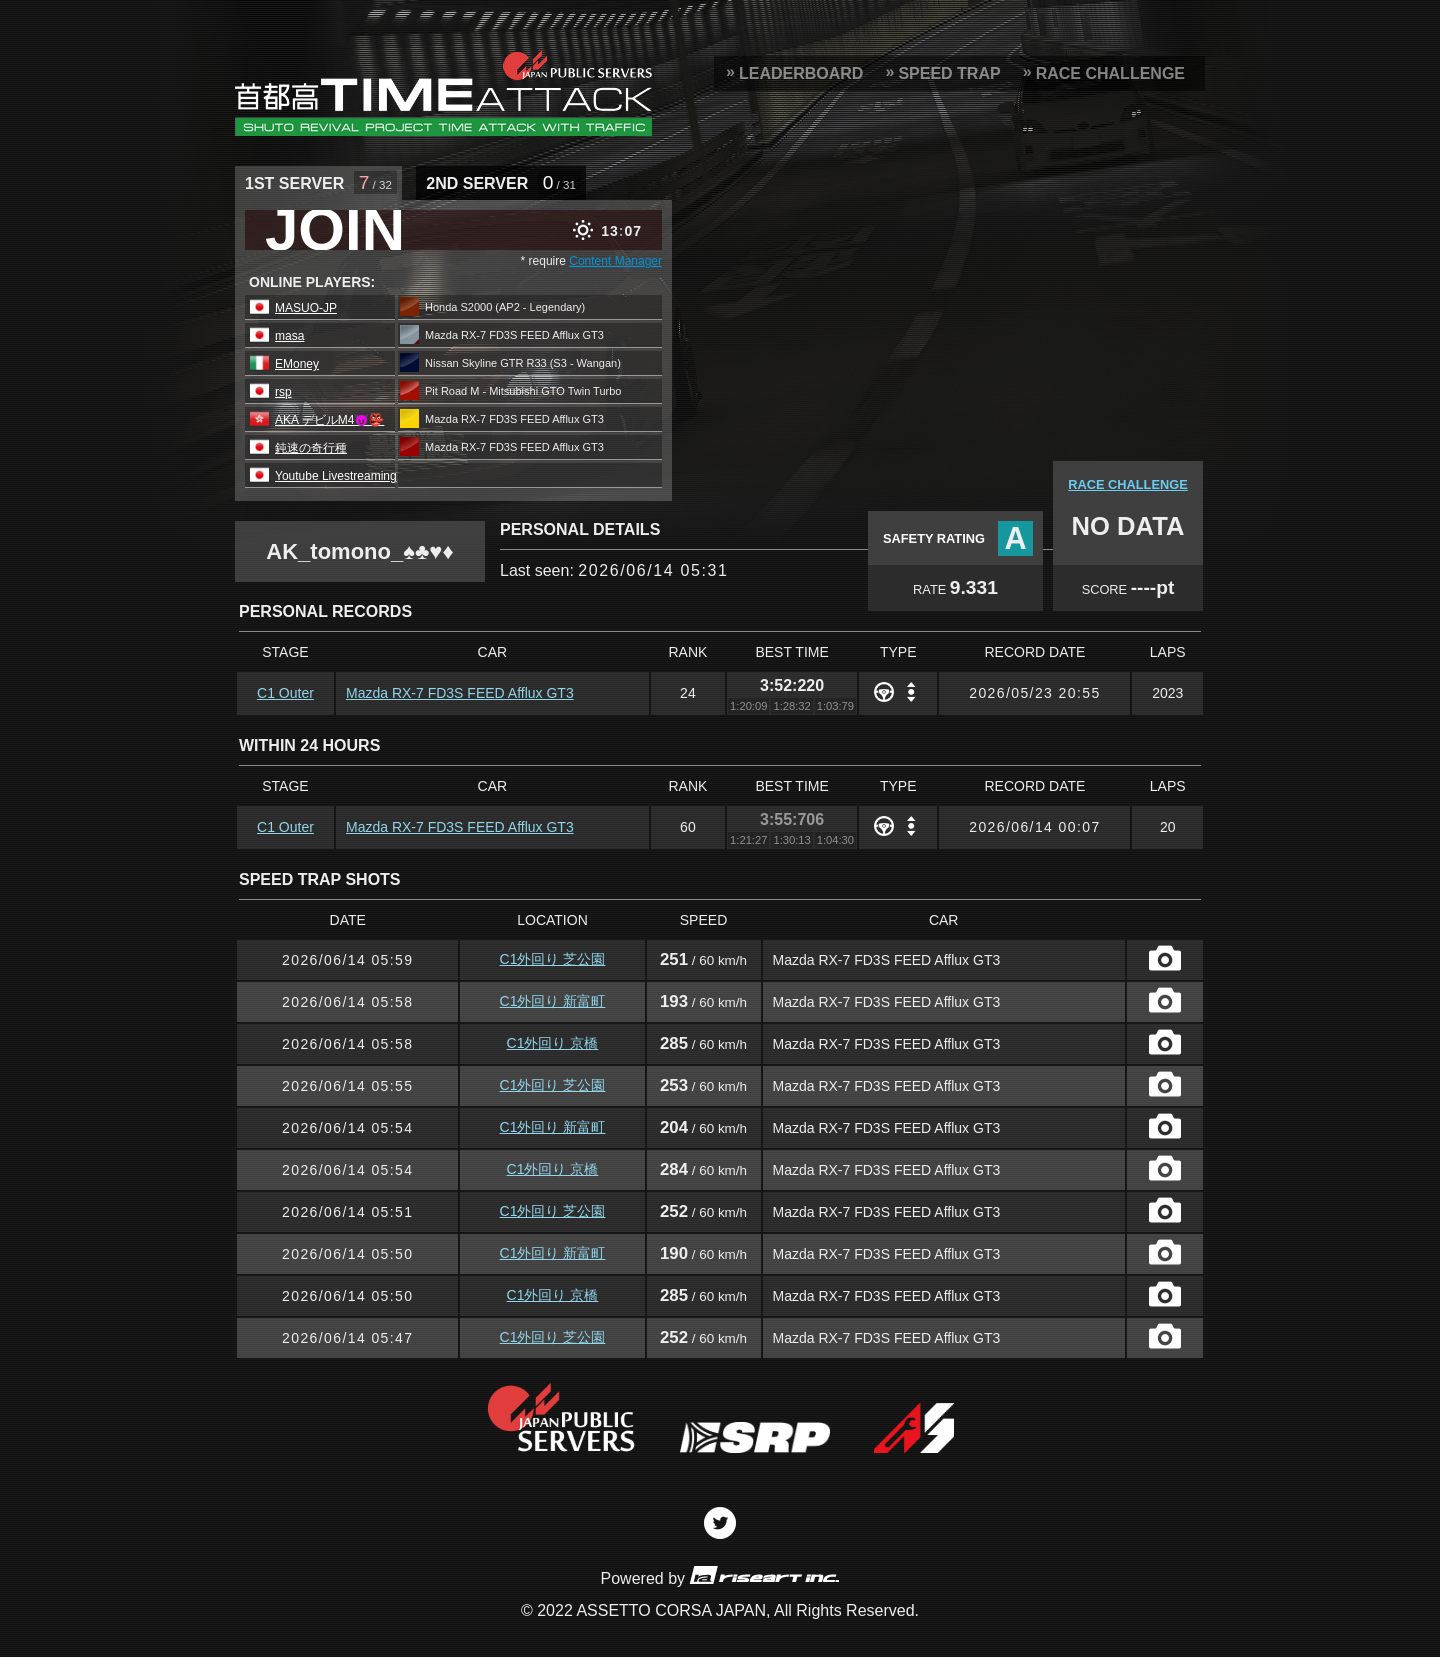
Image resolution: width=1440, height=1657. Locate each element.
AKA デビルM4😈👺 (329, 420)
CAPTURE (1165, 958)
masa (289, 336)
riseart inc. (764, 1574)
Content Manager (615, 261)
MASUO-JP (306, 308)
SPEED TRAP (949, 73)
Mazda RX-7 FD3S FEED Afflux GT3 (460, 693)
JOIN (335, 230)
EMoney (297, 364)
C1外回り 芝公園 (553, 959)
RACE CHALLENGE (1110, 73)
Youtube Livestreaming (336, 476)
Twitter (720, 1523)
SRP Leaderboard (443, 93)
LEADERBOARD (801, 73)
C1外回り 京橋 (553, 1043)
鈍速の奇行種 (311, 448)
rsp (283, 392)
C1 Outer (285, 693)
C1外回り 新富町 (553, 1001)
